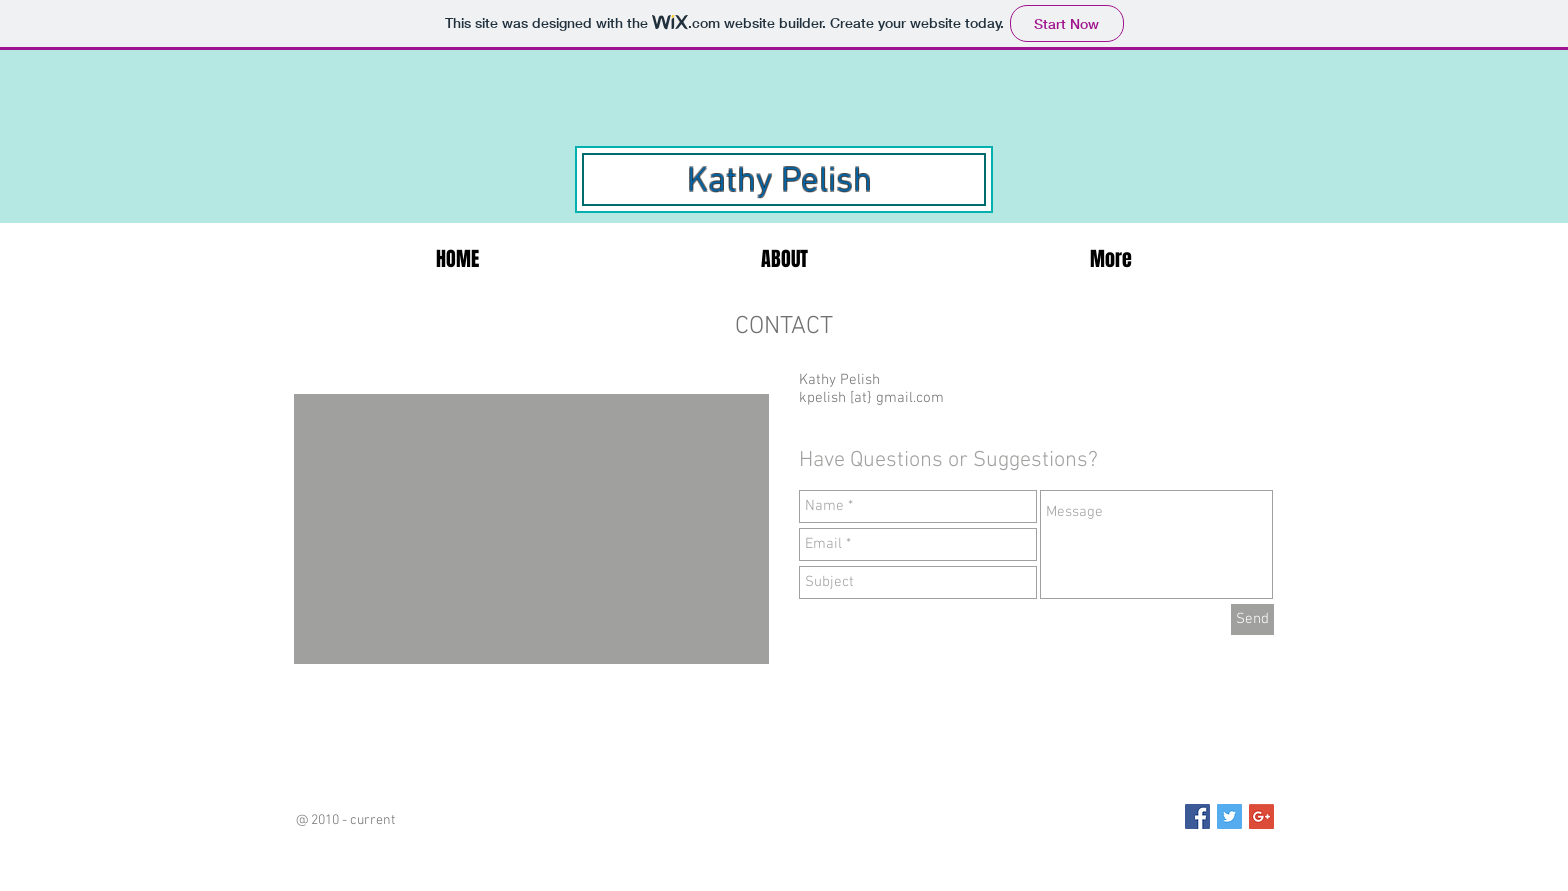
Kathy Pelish (779, 182)
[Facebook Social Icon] (1197, 816)
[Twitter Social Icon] (1229, 816)
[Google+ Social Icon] (1261, 816)
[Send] (1252, 619)
